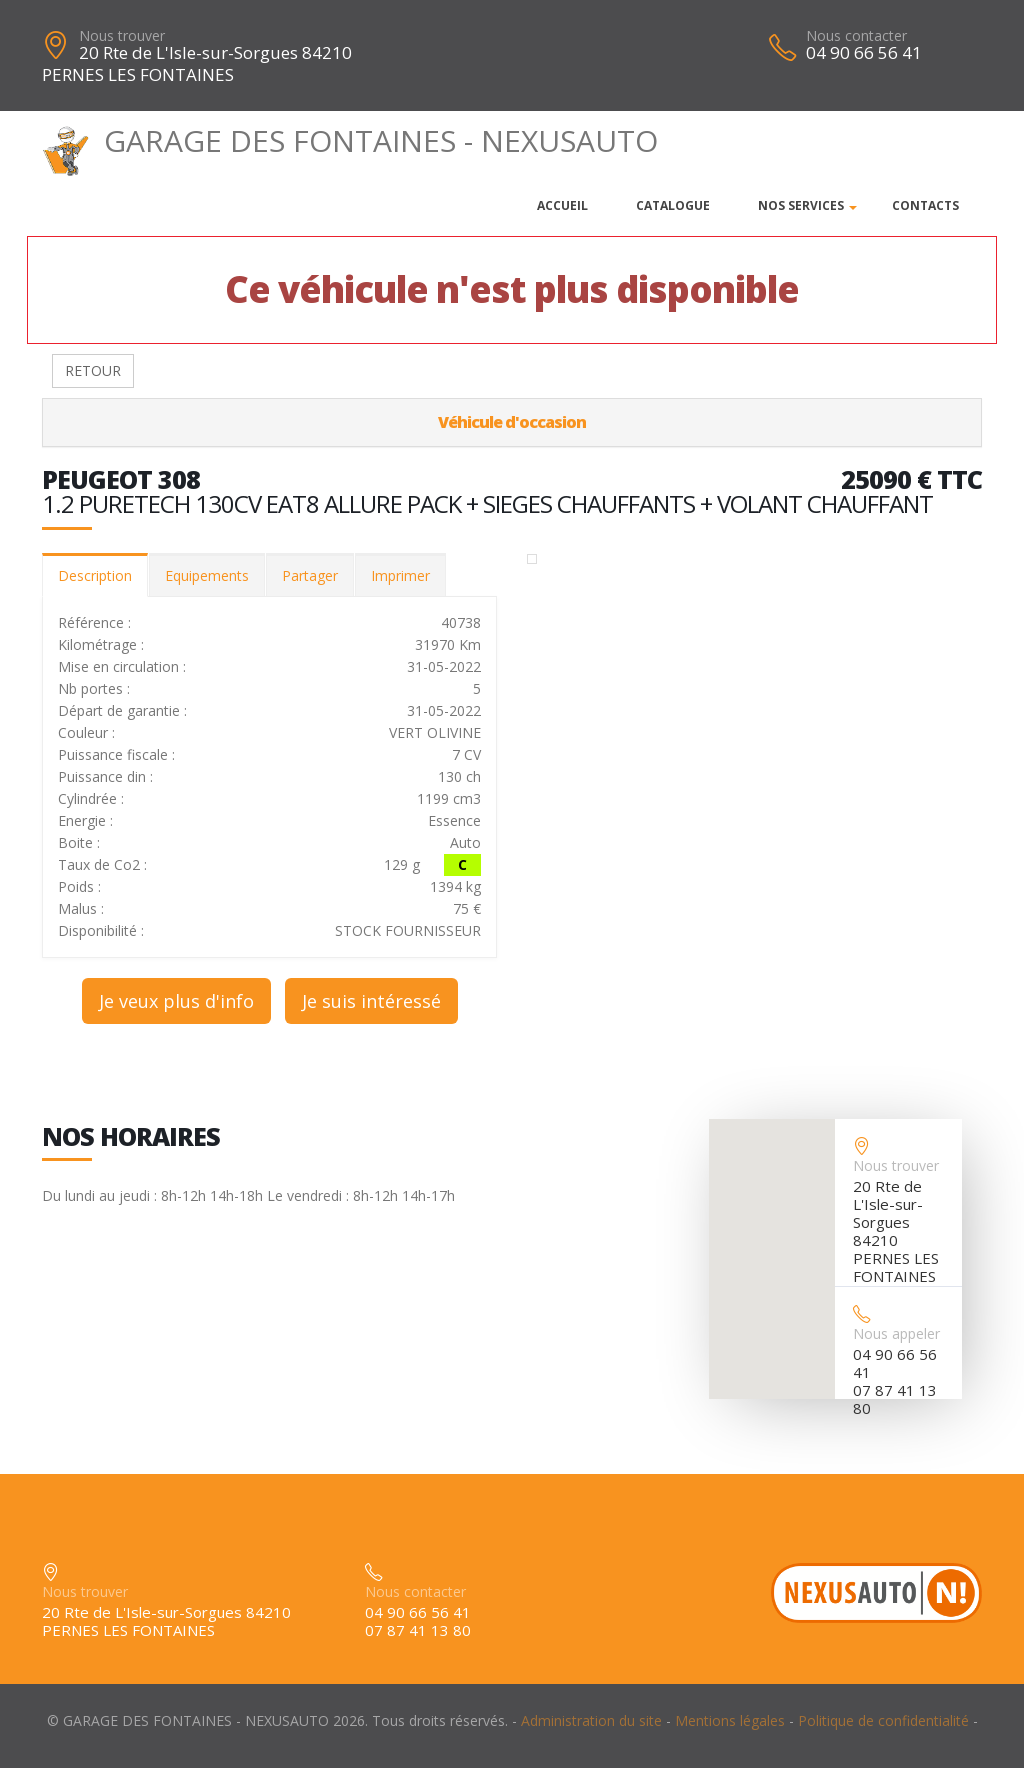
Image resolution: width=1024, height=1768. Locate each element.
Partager (310, 575)
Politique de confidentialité (883, 1720)
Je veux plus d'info (176, 1001)
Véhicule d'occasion (512, 422)
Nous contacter (856, 35)
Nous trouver (122, 35)
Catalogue (673, 205)
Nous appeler (896, 1333)
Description (95, 575)
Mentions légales (730, 1720)
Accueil (562, 205)
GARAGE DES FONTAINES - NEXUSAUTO (350, 140)
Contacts (925, 205)
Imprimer (400, 575)
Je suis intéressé (371, 1001)
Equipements (207, 575)
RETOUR (93, 370)
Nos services (801, 205)
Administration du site (591, 1720)
